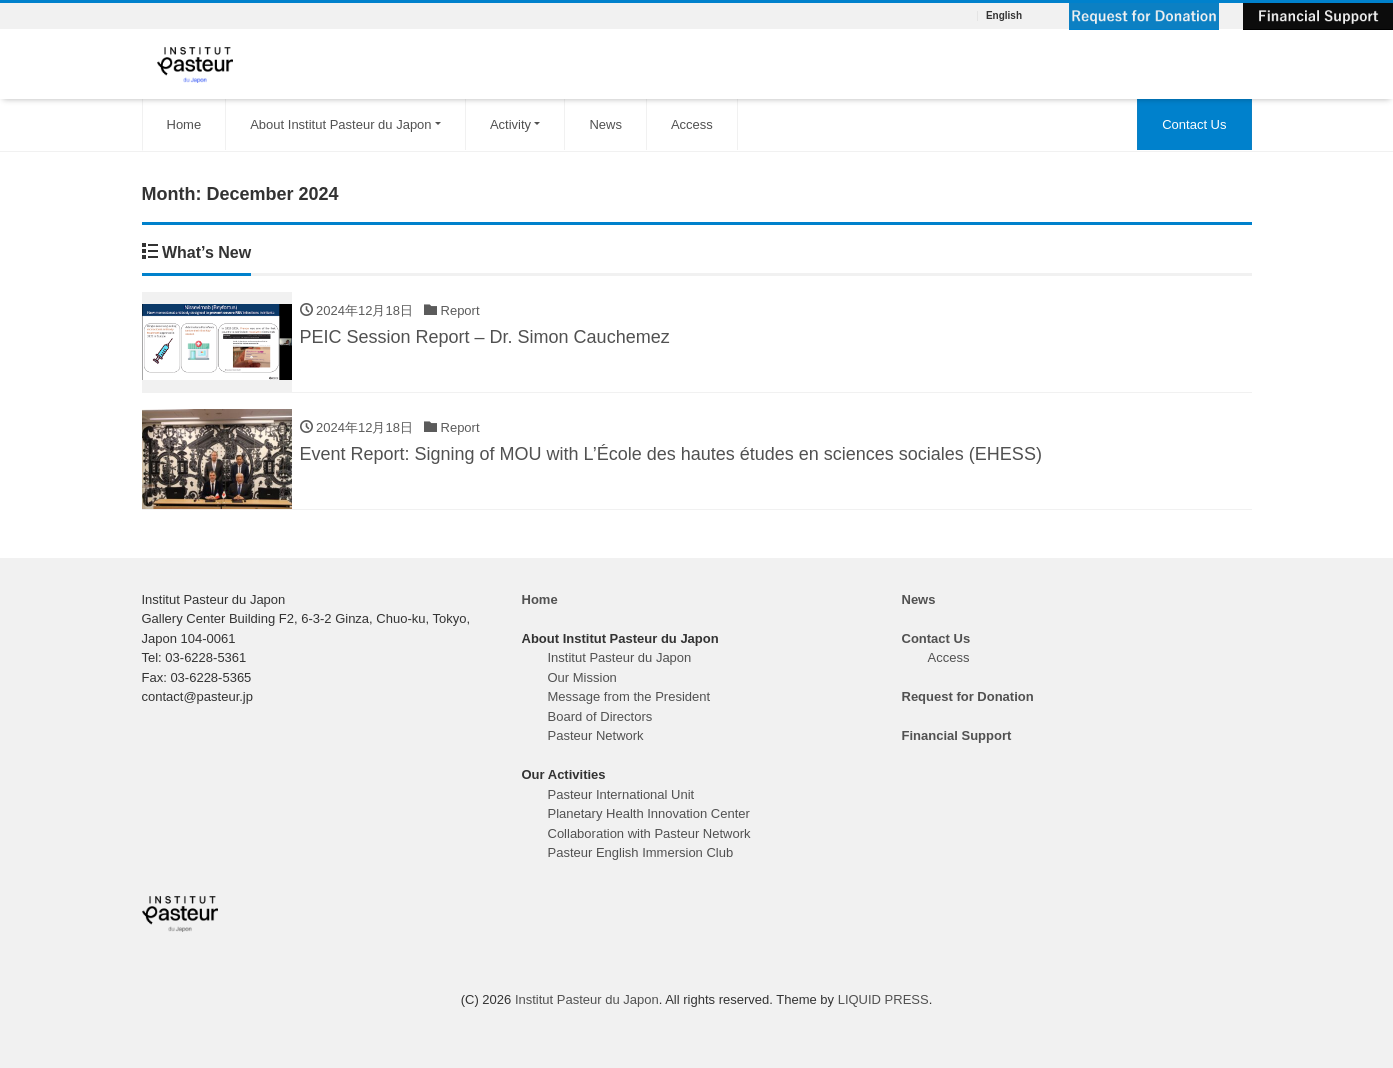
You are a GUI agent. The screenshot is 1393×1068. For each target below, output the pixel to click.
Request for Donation (968, 696)
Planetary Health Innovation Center (649, 813)
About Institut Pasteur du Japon (340, 124)
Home (184, 124)
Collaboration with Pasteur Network (649, 833)
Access (692, 124)
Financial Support (957, 735)
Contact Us (1194, 124)
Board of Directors (600, 716)
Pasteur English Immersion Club (641, 852)
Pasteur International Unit (621, 794)
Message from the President (629, 696)
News (605, 124)
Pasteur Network (596, 735)
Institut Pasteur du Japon (620, 657)
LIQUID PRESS (883, 999)
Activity (510, 124)
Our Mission (582, 677)
